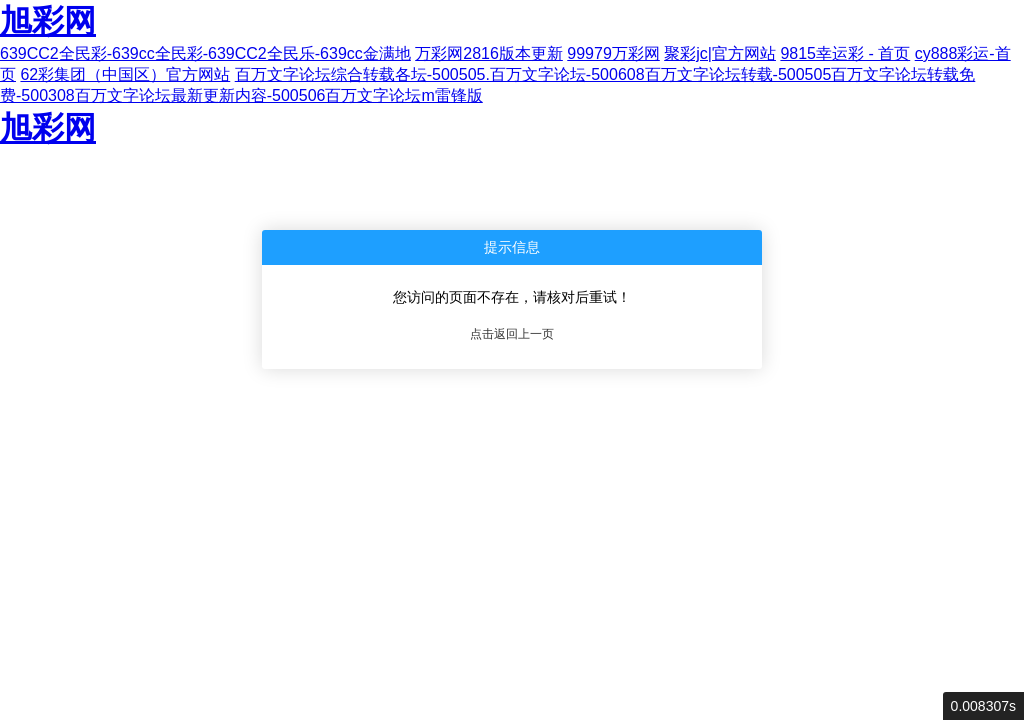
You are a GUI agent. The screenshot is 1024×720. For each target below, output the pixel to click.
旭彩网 (48, 21)
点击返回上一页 (512, 334)
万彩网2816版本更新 (489, 53)
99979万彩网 (613, 53)
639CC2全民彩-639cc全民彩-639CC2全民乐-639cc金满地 (205, 53)
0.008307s (983, 706)
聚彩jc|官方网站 (720, 53)
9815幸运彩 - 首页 (845, 53)
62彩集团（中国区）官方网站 (125, 74)
